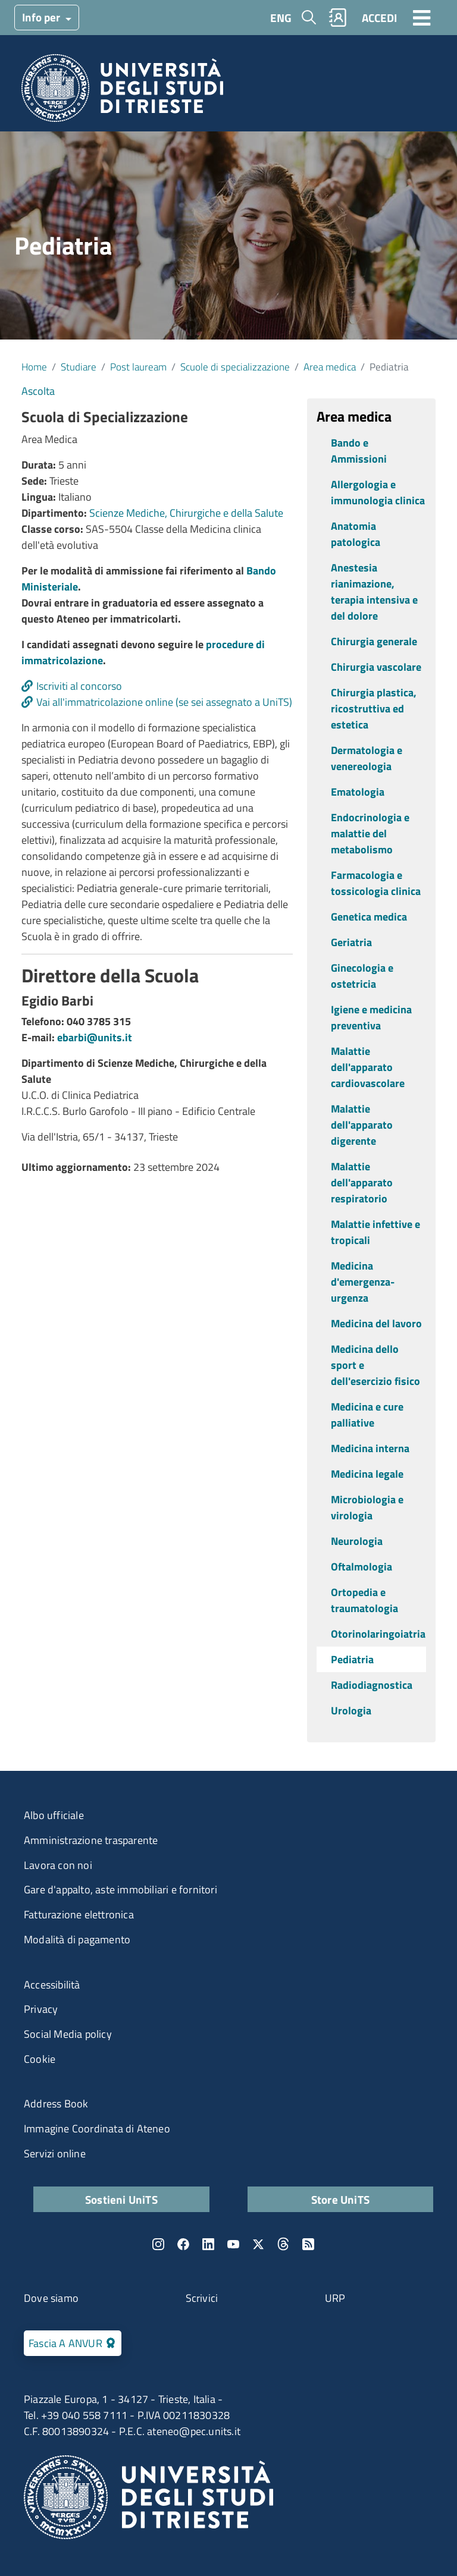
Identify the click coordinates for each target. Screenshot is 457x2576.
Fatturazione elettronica (79, 1914)
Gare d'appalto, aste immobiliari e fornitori (120, 1889)
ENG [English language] (281, 17)
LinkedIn (208, 2244)
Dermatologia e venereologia (366, 758)
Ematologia (357, 792)
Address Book (56, 2104)
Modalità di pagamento (77, 1939)
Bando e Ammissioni (359, 451)
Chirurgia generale (374, 641)
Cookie (39, 2059)
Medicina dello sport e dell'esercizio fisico (375, 1365)
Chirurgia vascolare (376, 667)
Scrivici (202, 2298)
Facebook (183, 2244)
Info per (42, 17)
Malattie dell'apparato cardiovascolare (368, 1067)
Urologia (351, 1710)
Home (34, 366)
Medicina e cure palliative (367, 1415)
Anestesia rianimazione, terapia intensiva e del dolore (374, 592)
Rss (308, 2244)
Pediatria (352, 1659)
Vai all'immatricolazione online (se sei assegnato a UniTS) (164, 702)
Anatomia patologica (355, 534)
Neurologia (357, 1541)
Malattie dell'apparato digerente (362, 1125)
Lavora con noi (58, 1865)
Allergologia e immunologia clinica (378, 492)
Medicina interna (370, 1448)
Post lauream (138, 366)
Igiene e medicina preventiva (371, 1017)
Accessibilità (52, 1985)
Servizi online (55, 2153)
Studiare (78, 366)
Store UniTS (340, 2199)
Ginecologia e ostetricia (362, 976)
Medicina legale (367, 1474)
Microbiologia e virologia (367, 1507)
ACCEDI (379, 17)
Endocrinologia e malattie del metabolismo (370, 833)
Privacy (41, 2009)
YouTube (233, 2244)
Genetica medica (369, 917)
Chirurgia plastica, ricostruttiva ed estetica (374, 708)
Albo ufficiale (54, 1815)
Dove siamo (51, 2298)
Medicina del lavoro (376, 1323)
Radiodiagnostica (371, 1685)
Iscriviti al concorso (79, 686)
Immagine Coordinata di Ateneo (97, 2129)
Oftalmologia (361, 1567)
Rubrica (338, 17)
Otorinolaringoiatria (378, 1634)
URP (335, 2298)
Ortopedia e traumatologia (364, 1600)
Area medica (329, 366)
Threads (283, 2244)
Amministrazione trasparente (91, 1840)
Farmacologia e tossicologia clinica (376, 883)
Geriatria (351, 942)
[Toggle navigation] (422, 17)
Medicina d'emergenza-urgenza (363, 1282)
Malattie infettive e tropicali (375, 1232)
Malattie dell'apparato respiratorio (362, 1182)
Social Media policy (68, 2034)
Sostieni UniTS (121, 2199)
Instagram (158, 2244)
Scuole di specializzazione (235, 366)
